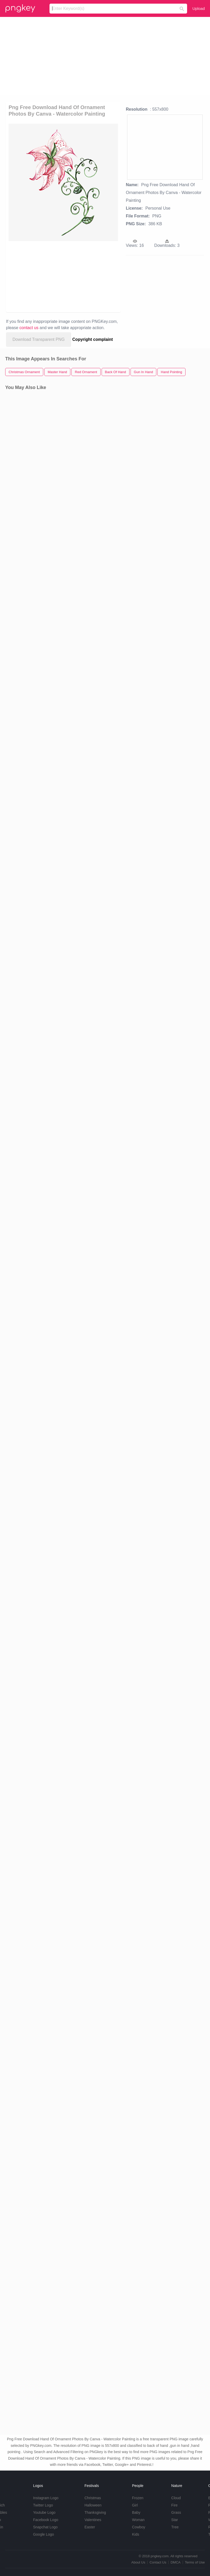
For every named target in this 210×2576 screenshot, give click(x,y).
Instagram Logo (45, 2498)
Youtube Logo (44, 2512)
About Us (138, 2562)
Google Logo (43, 2534)
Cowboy (138, 2527)
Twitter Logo (43, 2505)
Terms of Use (195, 2562)
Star (174, 2520)
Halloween (92, 2505)
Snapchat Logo (45, 2527)
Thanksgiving (95, 2512)
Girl (135, 2505)
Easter (89, 2527)
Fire (174, 2505)
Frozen (138, 2498)
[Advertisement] (105, 56)
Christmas (92, 2498)
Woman (138, 2520)
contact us (29, 327)
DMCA (176, 2562)
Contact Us (158, 2562)
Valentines (92, 2520)
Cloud (176, 2498)
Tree (174, 2527)
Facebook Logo (45, 2520)
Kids (135, 2534)
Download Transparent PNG (39, 339)
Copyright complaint (92, 339)
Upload (198, 8)
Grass (176, 2512)
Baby (136, 2512)
